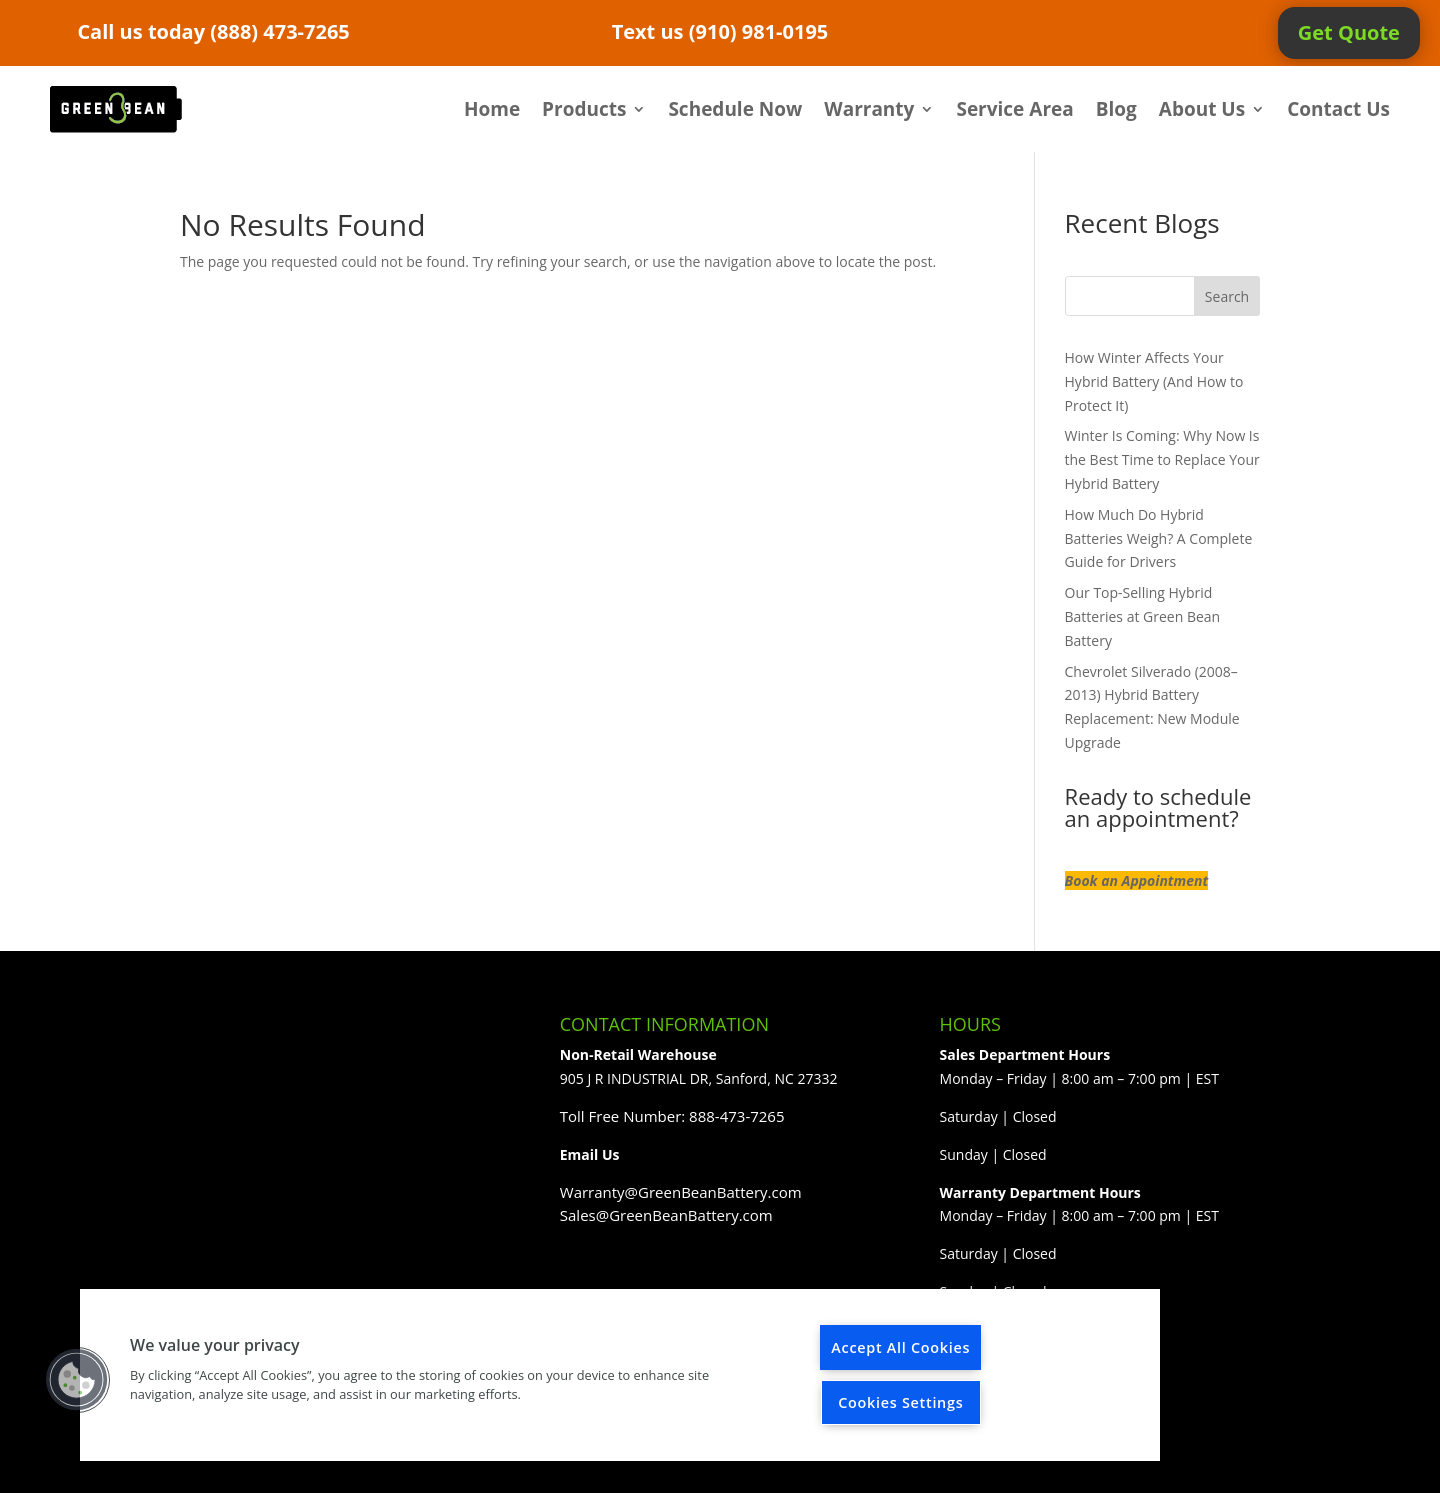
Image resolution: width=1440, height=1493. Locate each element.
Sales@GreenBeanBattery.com (666, 1215)
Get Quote (1349, 32)
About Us (1202, 109)
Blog (1116, 109)
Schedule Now (735, 109)
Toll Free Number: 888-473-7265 (672, 1116)
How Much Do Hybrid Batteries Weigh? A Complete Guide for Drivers (1159, 538)
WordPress (506, 1465)
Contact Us (1338, 109)
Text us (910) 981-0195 (720, 31)
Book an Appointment (1137, 880)
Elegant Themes (319, 1465)
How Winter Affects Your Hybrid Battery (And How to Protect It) (1154, 381)
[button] (77, 1380)
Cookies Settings (900, 1402)
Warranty (869, 109)
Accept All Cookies (900, 1347)
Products (584, 109)
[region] (620, 1375)
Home (492, 109)
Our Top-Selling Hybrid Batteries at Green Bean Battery (1143, 616)
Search (1227, 296)
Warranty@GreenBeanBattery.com (681, 1192)
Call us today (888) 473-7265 (213, 31)
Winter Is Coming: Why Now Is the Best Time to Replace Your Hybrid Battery (1162, 459)
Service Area (1014, 109)
